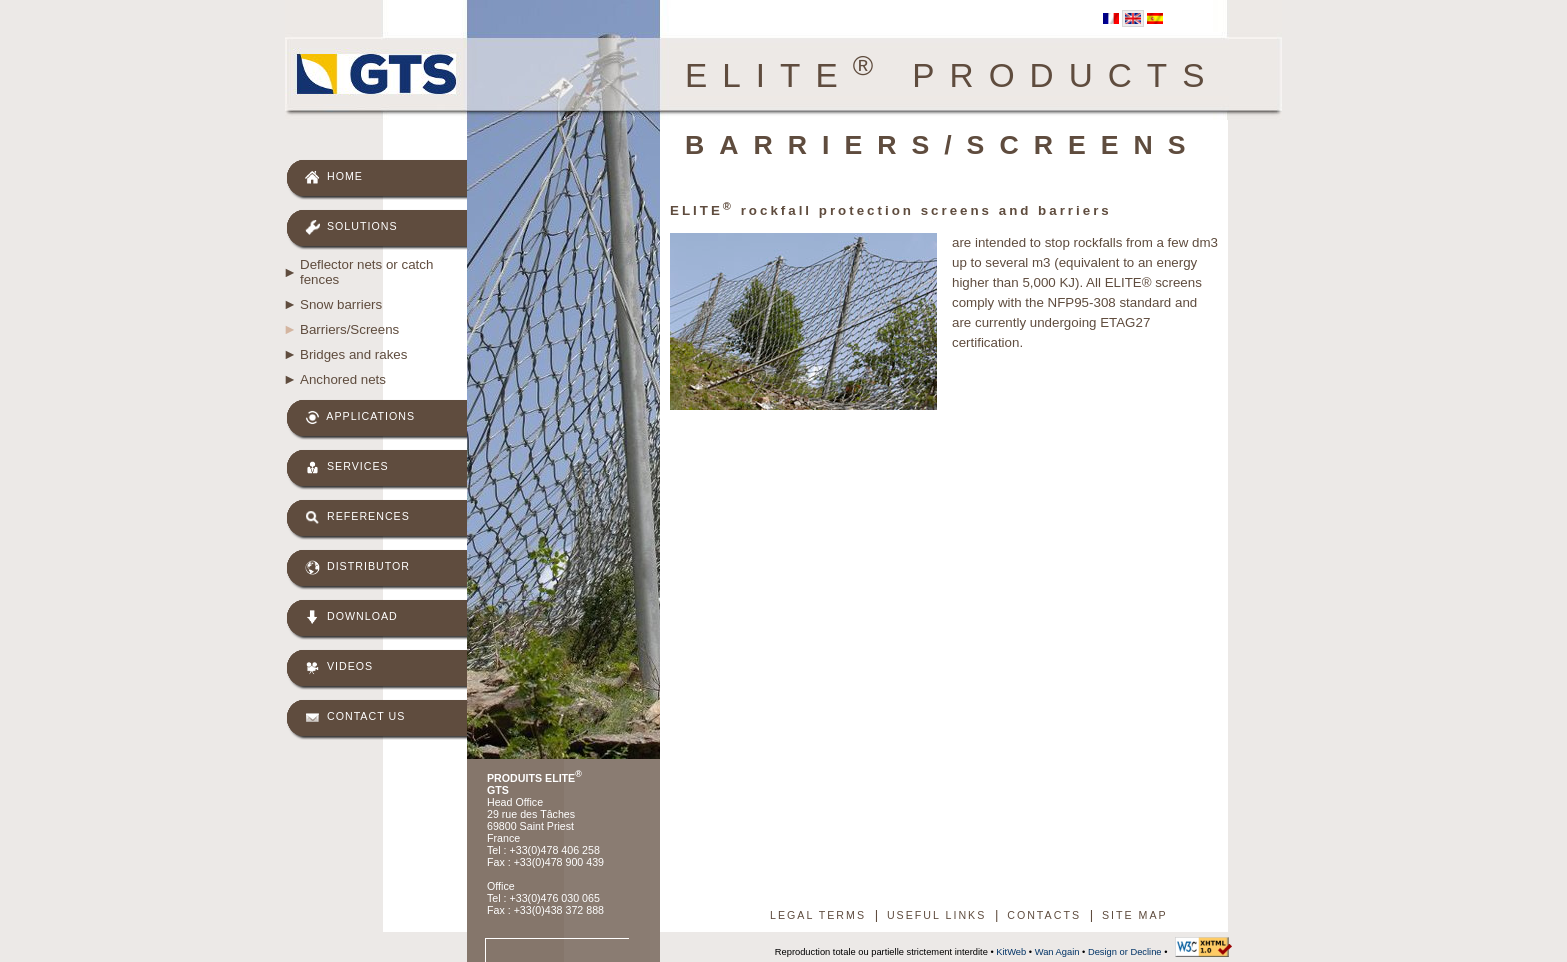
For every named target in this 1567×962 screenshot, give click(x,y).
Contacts (1044, 915)
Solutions (351, 227)
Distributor (357, 567)
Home (334, 177)
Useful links (936, 915)
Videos (339, 667)
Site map (1135, 915)
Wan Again (1057, 952)
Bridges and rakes (353, 354)
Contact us (355, 717)
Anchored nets (343, 379)
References (357, 517)
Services (347, 467)
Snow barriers (341, 304)
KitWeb (1011, 952)
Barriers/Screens (349, 329)
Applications (360, 417)
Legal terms (818, 915)
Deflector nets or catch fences (366, 272)
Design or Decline (1125, 952)
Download (351, 617)
